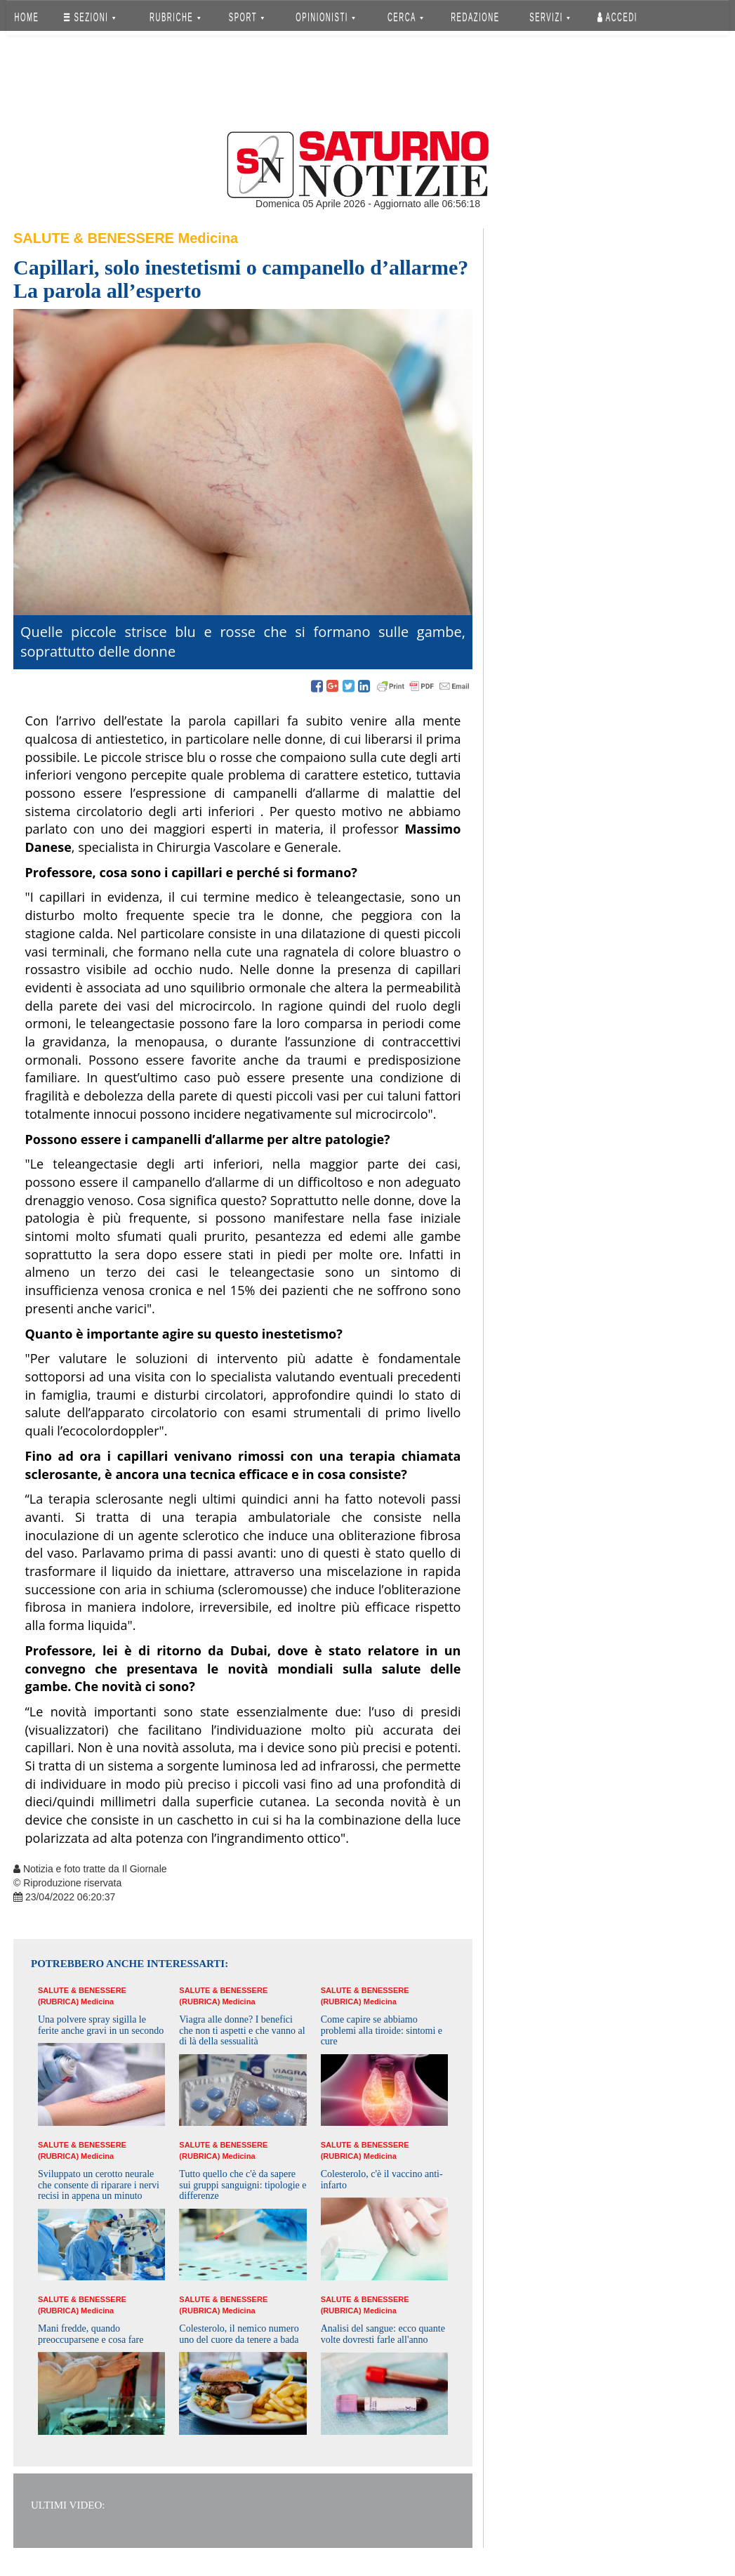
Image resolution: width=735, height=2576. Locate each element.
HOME (27, 17)
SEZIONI (89, 17)
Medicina (208, 238)
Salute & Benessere (93, 238)
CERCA (405, 17)
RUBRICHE (175, 17)
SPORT (246, 17)
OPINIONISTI (326, 17)
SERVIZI (549, 17)
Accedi (617, 17)
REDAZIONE (475, 17)
